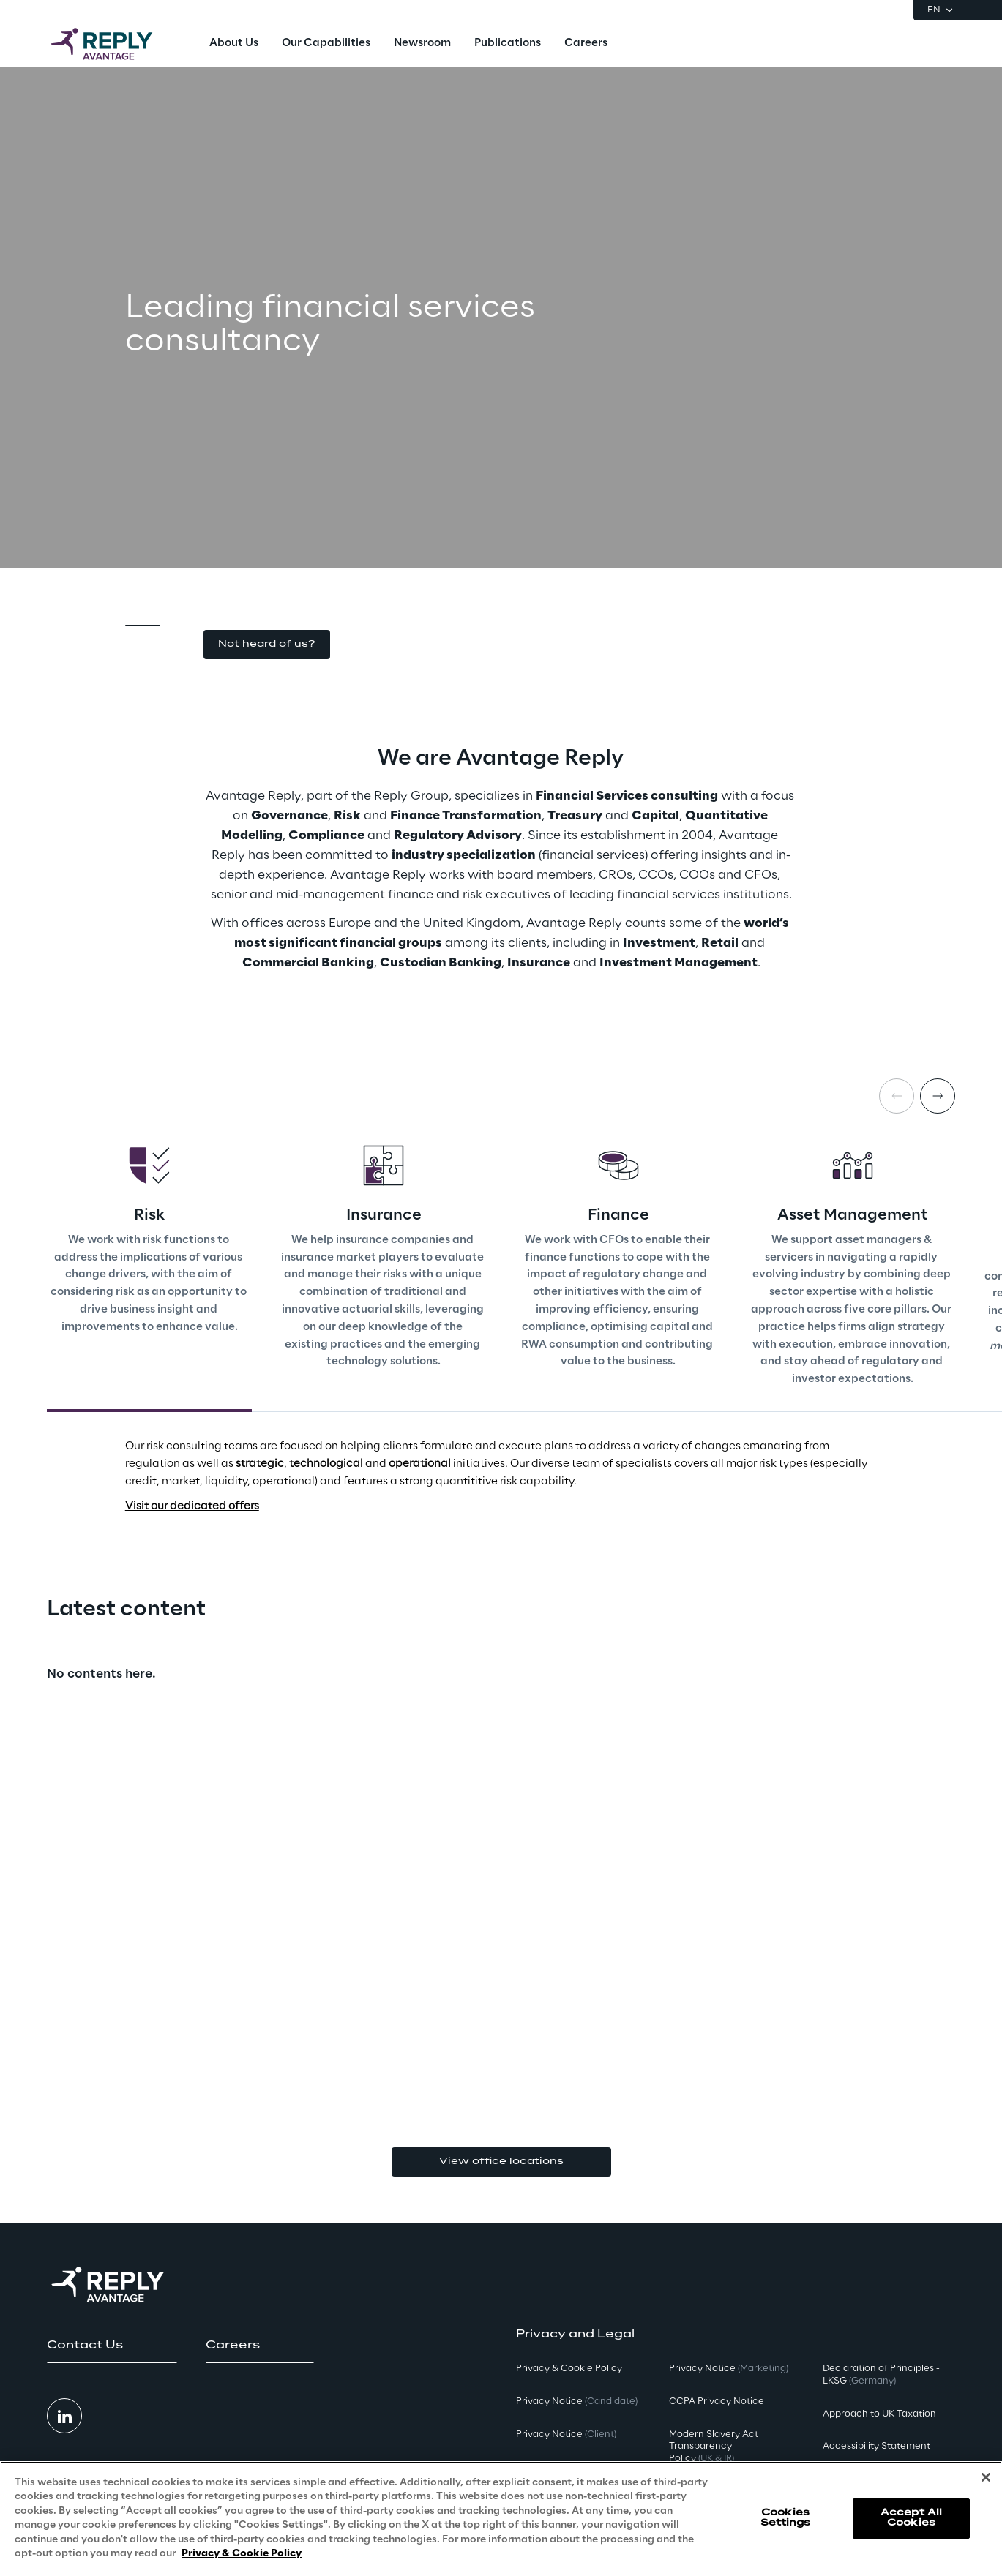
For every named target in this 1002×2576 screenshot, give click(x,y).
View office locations (501, 2161)
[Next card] (937, 1096)
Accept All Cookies (911, 2518)
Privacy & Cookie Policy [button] (569, 2368)
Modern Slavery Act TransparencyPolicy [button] (713, 2447)
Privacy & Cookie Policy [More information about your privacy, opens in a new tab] (242, 2554)
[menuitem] (233, 43)
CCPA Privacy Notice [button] (716, 2401)
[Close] (986, 2477)
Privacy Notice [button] (577, 2401)
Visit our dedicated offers (192, 1506)
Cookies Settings (785, 2518)
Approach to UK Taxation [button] (879, 2414)
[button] (266, 645)
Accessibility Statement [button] (876, 2446)
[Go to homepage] (116, 43)
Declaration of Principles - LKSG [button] (881, 2375)
